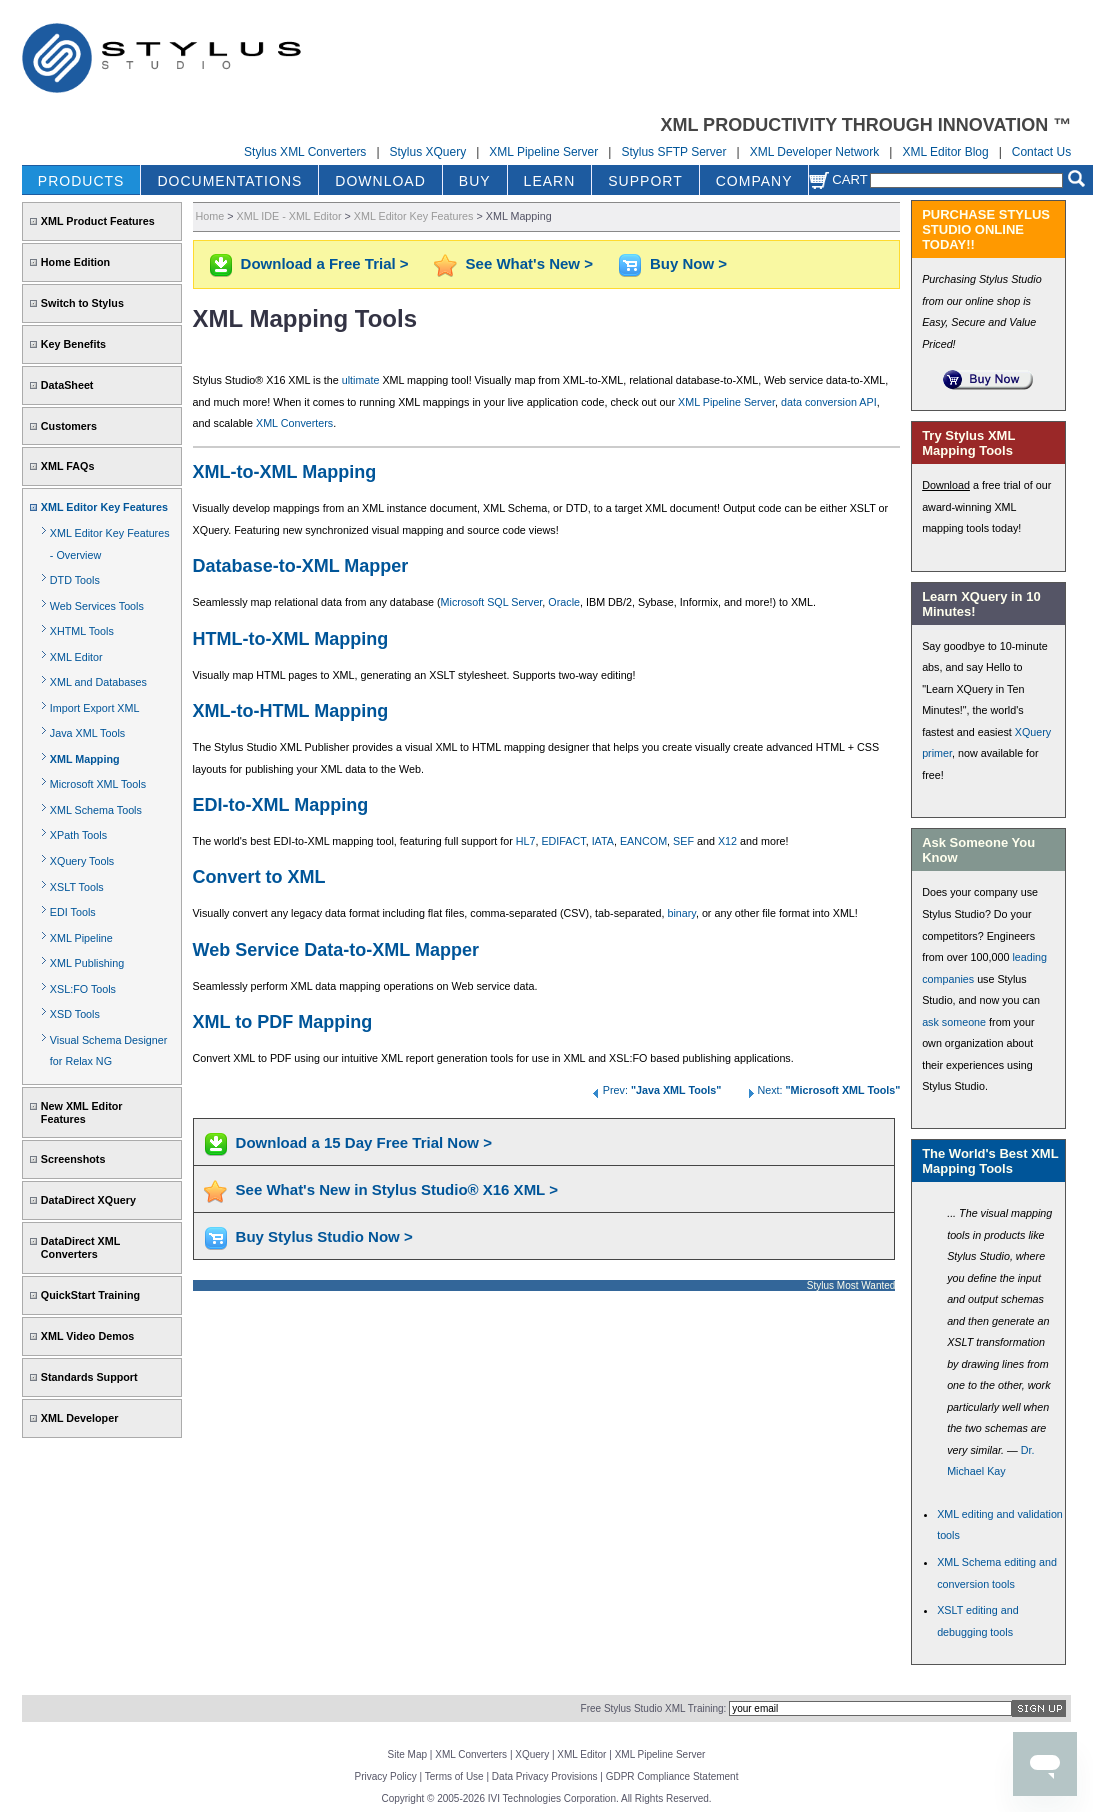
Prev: (656, 1090)
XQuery (532, 1754)
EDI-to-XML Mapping (281, 805)
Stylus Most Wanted (851, 1285)
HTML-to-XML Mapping (291, 639)
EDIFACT (563, 841)
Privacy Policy (386, 1776)
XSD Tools (75, 1014)
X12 (727, 841)
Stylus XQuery (428, 152)
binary (681, 913)
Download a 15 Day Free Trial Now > (364, 1142)
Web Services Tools (97, 606)
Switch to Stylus (82, 303)
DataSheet (67, 385)
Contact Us (1041, 152)
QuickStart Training (90, 1295)
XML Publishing (87, 963)
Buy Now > (688, 263)
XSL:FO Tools (83, 989)
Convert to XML (259, 877)
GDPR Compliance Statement (672, 1776)
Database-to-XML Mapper (301, 566)
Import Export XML (95, 708)
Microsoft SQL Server (492, 602)
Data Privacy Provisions (545, 1776)
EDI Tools (73, 912)
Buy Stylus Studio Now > (324, 1236)
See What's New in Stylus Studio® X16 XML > (397, 1189)
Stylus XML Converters (305, 152)
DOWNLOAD (380, 181)
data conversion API (829, 402)
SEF (683, 841)
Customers (69, 426)
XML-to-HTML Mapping (291, 711)
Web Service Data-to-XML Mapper (336, 950)
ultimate (361, 380)
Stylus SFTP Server (673, 152)
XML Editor (76, 657)
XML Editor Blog (945, 152)
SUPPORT (645, 181)
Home (210, 216)
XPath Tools (78, 835)
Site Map (407, 1754)
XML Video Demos (87, 1336)
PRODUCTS (81, 181)
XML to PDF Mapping (283, 1022)
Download (946, 485)
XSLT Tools (77, 887)
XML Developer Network (815, 152)
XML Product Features (98, 221)
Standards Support (89, 1377)
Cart (838, 179)
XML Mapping (85, 759)
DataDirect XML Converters (80, 1247)
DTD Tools (75, 580)
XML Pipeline (81, 938)
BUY (475, 181)
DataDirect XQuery (88, 1200)
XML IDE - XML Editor (289, 216)
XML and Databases (98, 682)
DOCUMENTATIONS (229, 181)
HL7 (526, 841)
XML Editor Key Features (104, 507)
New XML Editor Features (82, 1112)
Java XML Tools (87, 733)
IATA (603, 841)
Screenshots (73, 1159)
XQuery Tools (82, 861)
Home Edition (75, 262)
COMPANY (754, 181)
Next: (822, 1090)
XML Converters (294, 423)
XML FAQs (68, 466)
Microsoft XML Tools (98, 784)
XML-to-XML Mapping (285, 472)
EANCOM (643, 841)
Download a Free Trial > (325, 263)
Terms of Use (454, 1776)
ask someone (954, 1022)
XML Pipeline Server (543, 152)
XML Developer (79, 1418)
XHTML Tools (82, 631)
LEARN (550, 181)
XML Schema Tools (96, 810)
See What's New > (529, 263)
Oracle (564, 602)
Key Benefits (73, 344)
